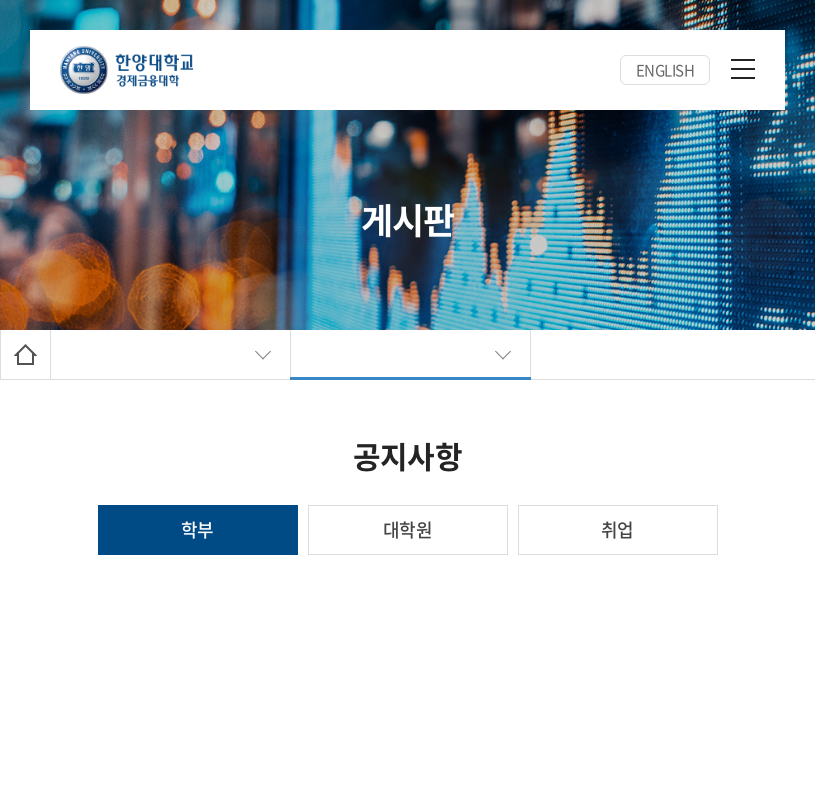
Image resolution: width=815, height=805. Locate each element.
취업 (617, 529)
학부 (197, 529)
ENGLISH (665, 70)
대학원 (407, 529)
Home (25, 354)
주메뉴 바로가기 (0, 0)
